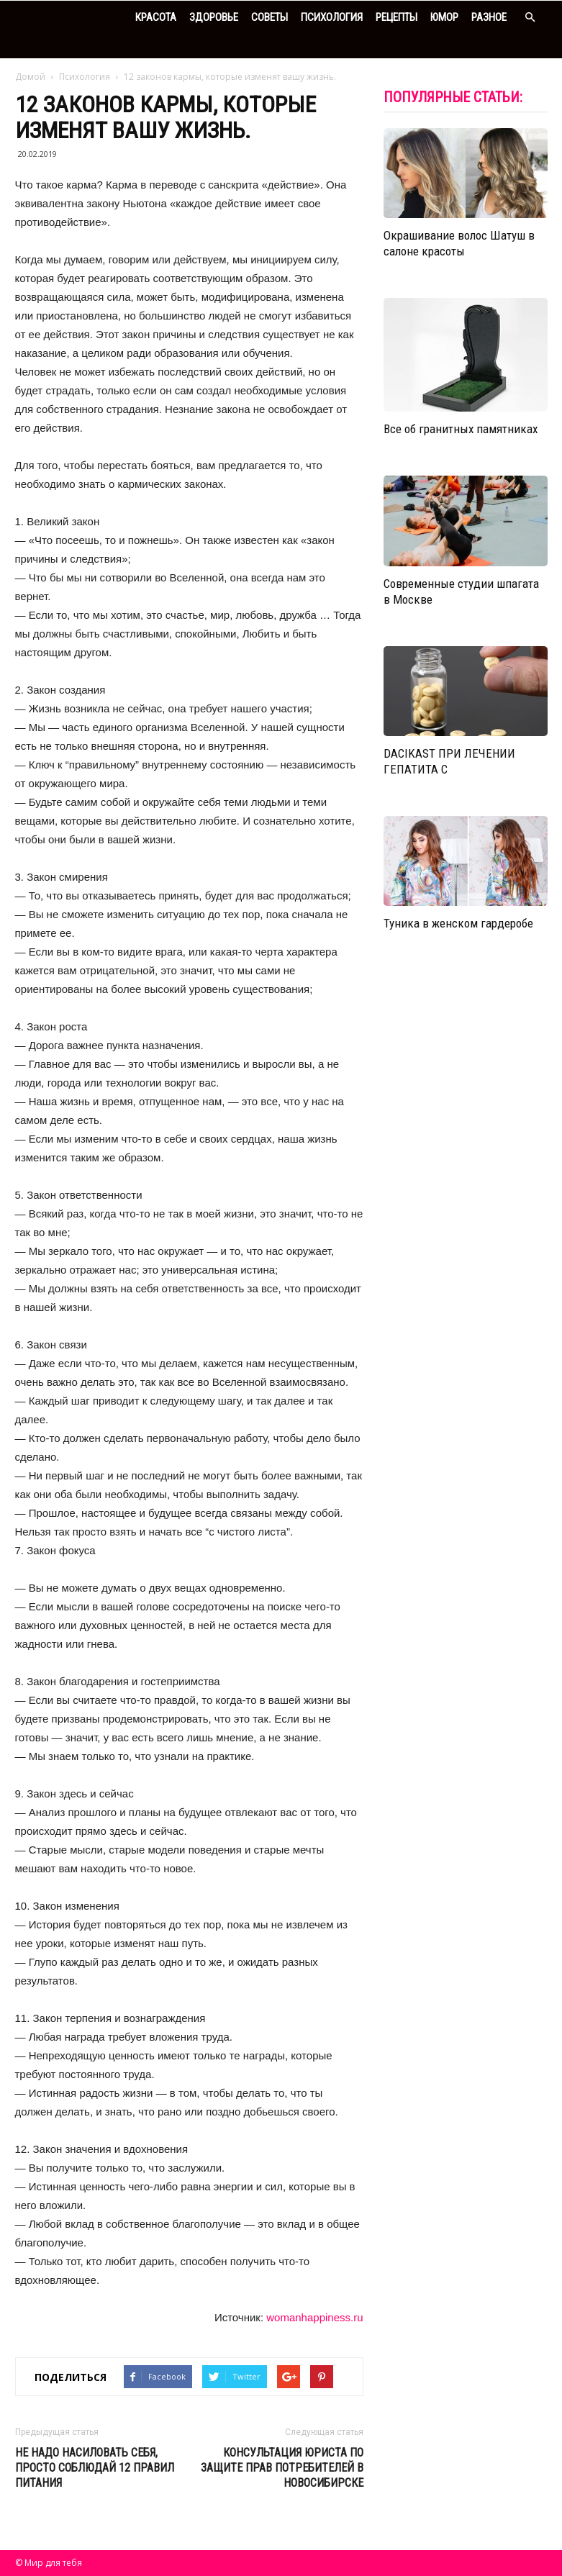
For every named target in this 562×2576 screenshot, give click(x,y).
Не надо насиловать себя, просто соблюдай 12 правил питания (94, 2468)
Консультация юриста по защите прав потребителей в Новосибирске (282, 2468)
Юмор (444, 17)
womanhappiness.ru (314, 2317)
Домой (30, 77)
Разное (489, 17)
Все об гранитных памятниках (461, 429)
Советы (269, 17)
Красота (155, 17)
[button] (530, 17)
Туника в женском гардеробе (458, 923)
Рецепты (396, 17)
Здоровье (213, 17)
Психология (332, 17)
